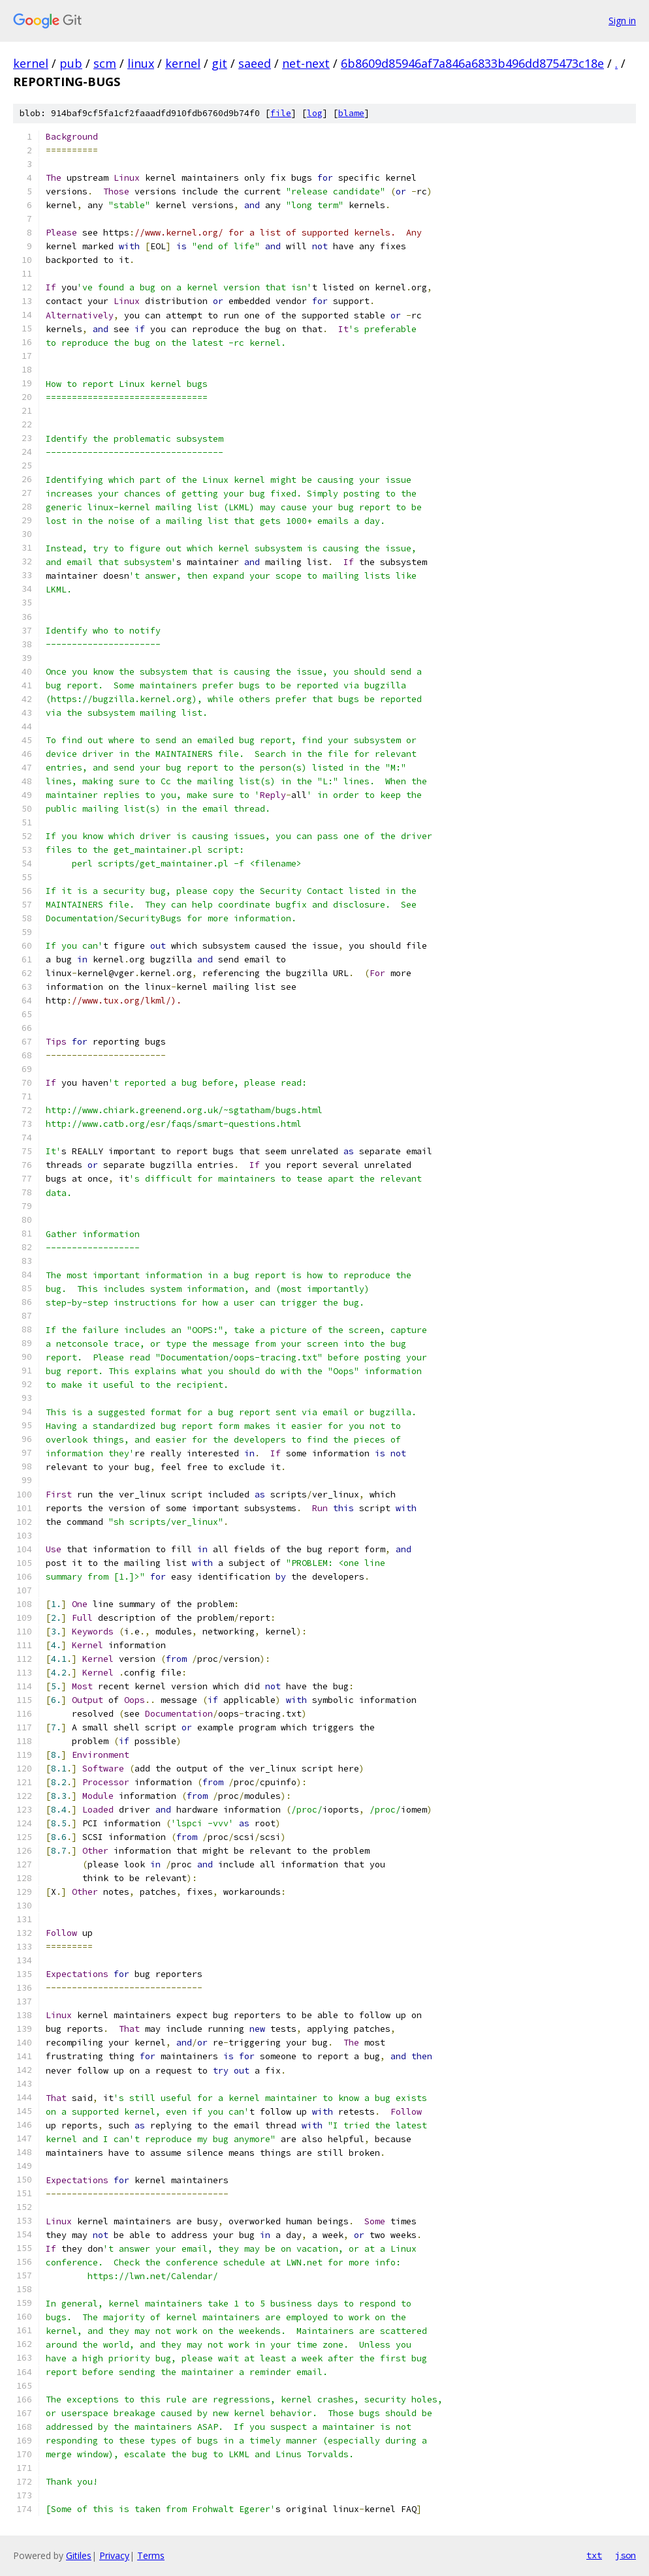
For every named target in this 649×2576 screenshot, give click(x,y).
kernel (30, 63)
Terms (151, 2555)
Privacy (114, 2555)
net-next (306, 63)
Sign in (622, 20)
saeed (254, 63)
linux (140, 63)
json (625, 2555)
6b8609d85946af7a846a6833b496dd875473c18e (472, 63)
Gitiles (78, 2555)
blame (351, 113)
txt (594, 2555)
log (315, 113)
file (280, 113)
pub (70, 63)
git (219, 63)
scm (104, 63)
